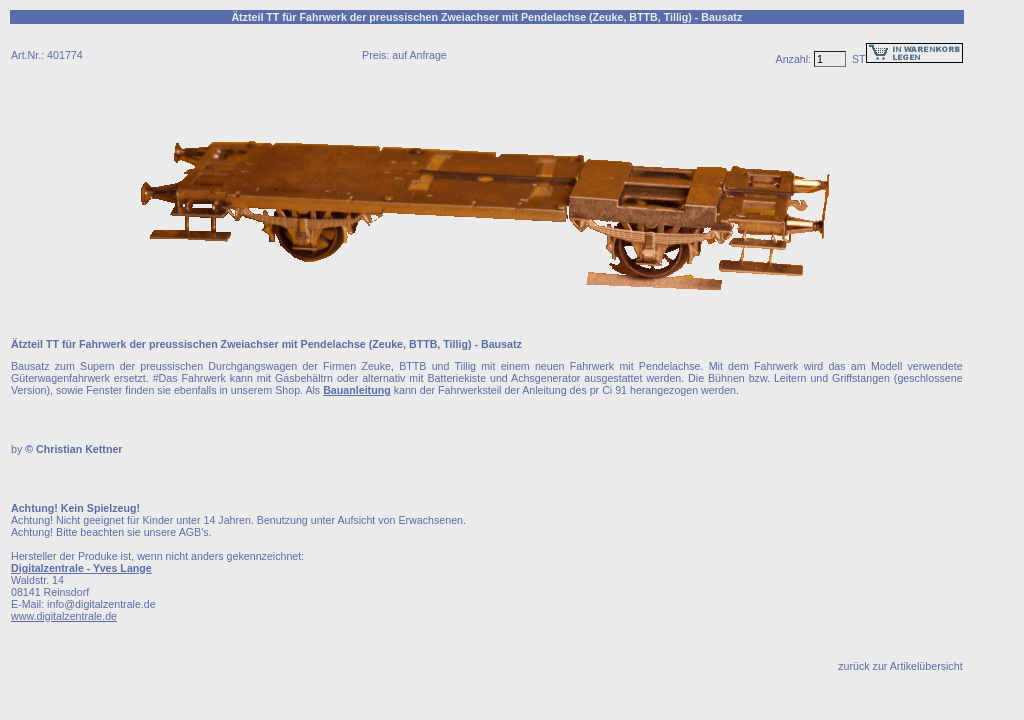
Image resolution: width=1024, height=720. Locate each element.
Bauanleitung (357, 390)
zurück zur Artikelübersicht (900, 666)
